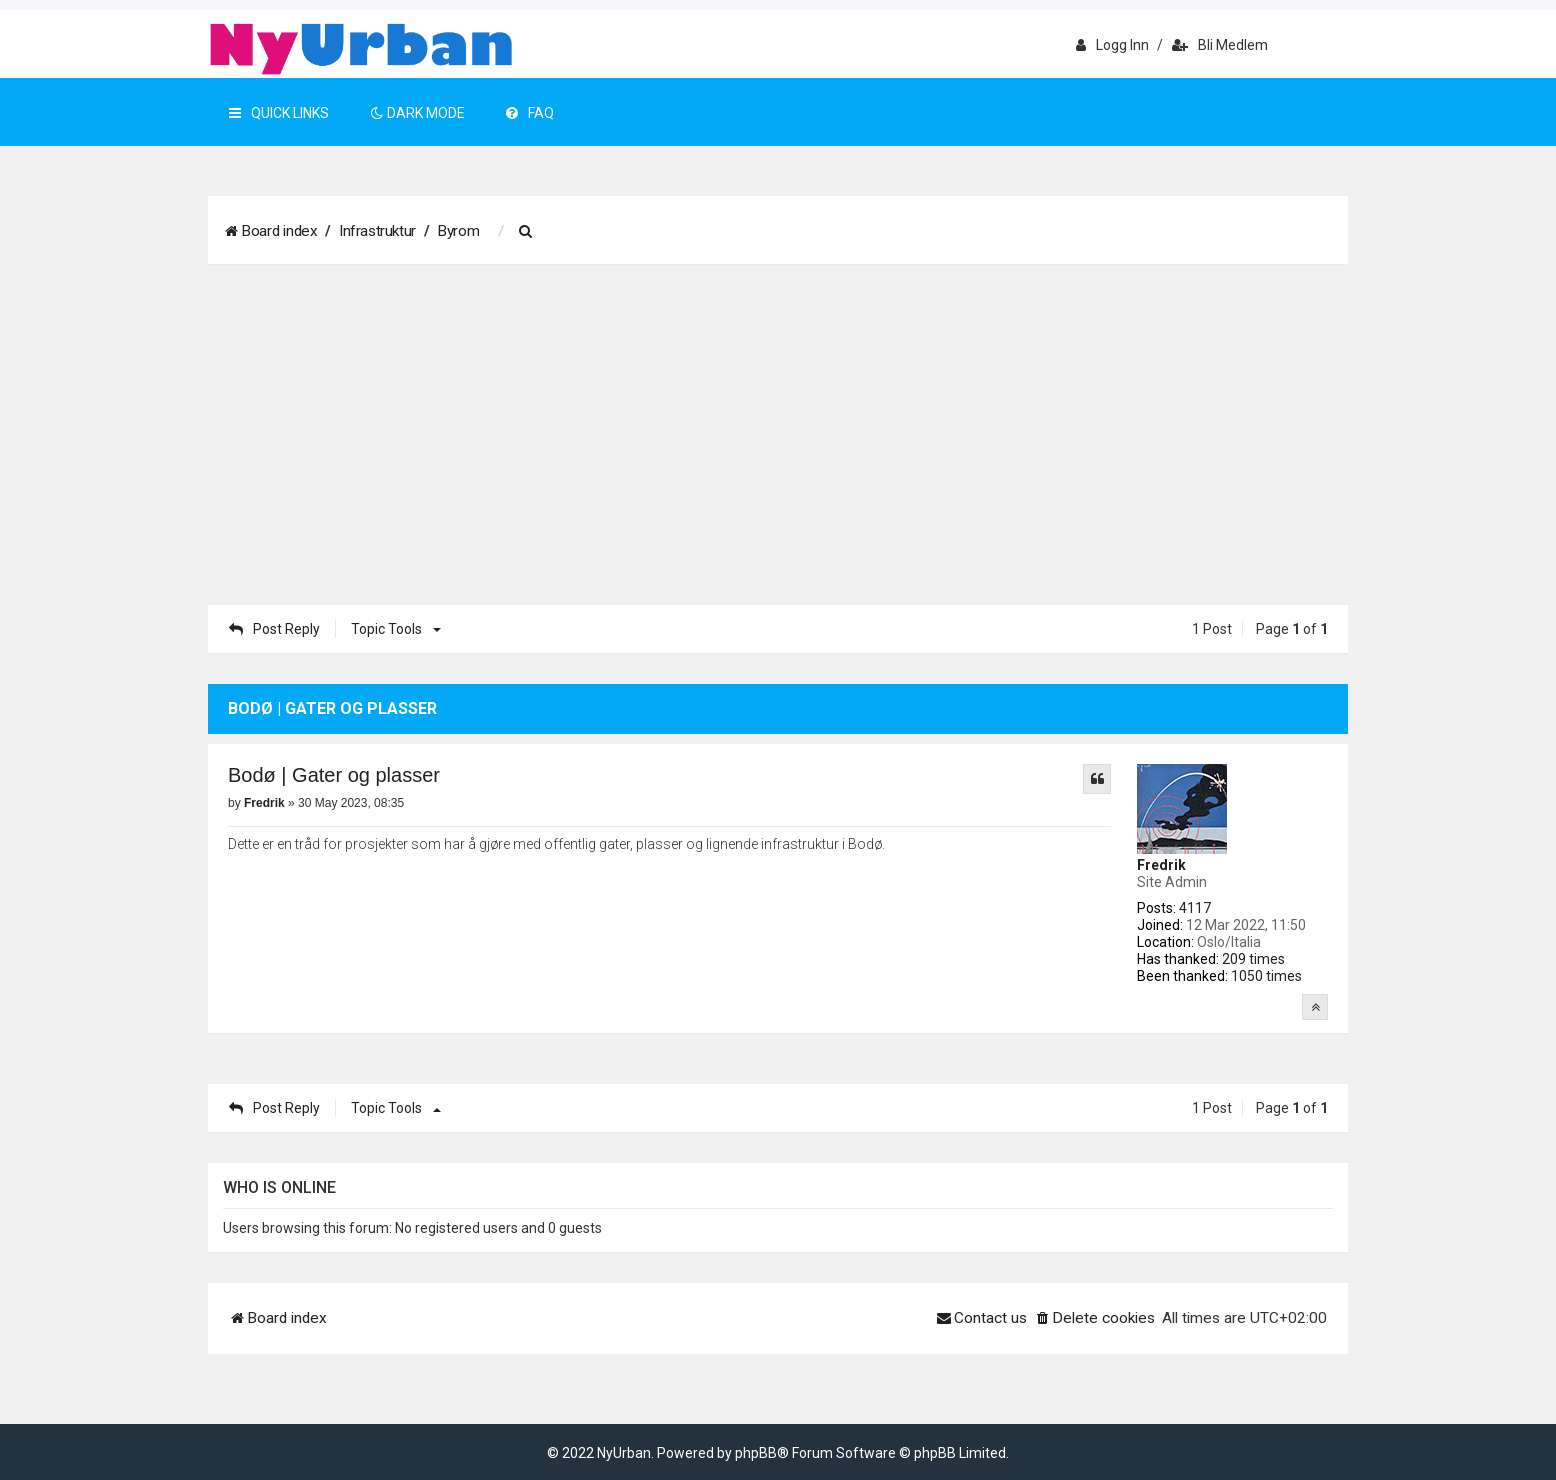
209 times (1253, 959)
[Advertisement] (778, 435)
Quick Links (279, 113)
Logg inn (1112, 45)
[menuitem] (528, 232)
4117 (1195, 908)
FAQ (530, 113)
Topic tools (393, 629)
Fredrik (1161, 865)
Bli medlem (1220, 45)
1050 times (1266, 976)
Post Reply (274, 629)
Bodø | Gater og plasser (334, 775)
